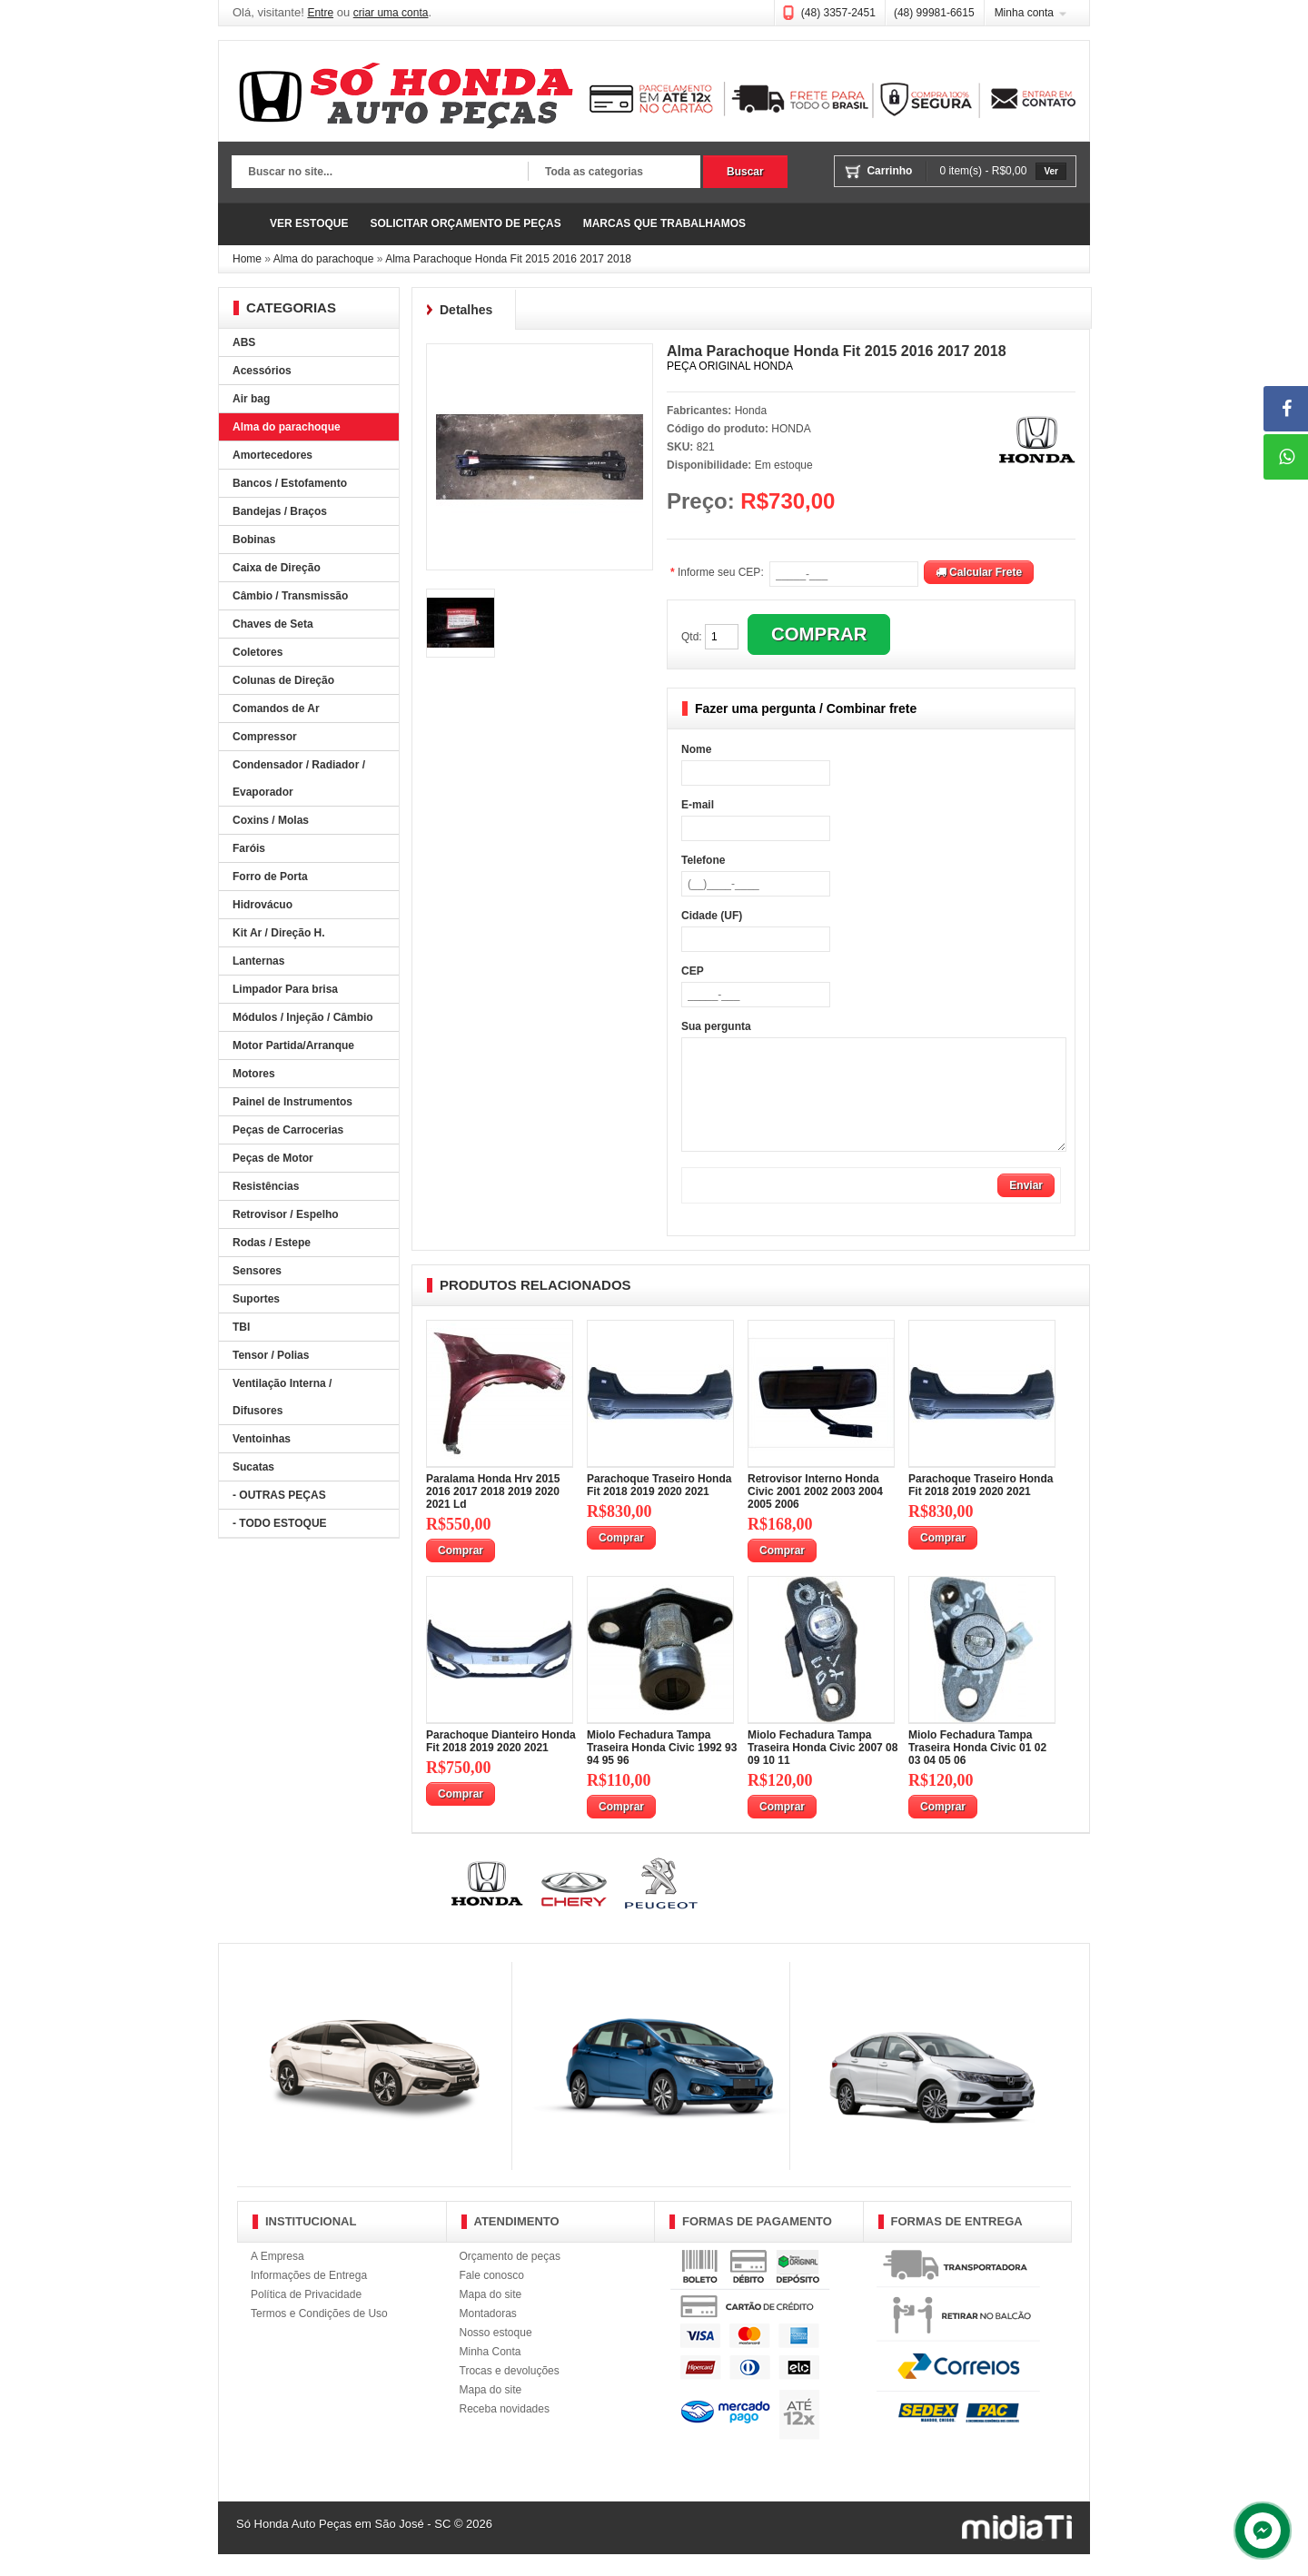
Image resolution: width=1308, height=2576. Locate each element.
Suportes (256, 1299)
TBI (241, 1327)
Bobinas (254, 539)
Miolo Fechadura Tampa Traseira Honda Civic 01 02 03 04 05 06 (977, 1769)
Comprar (460, 1572)
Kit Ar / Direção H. (279, 932)
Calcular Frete (979, 572)
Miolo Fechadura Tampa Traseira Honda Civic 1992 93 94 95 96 (662, 1769)
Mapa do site (491, 2316)
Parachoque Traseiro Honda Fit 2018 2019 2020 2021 (659, 1507)
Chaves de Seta (273, 624)
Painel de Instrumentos (292, 1101)
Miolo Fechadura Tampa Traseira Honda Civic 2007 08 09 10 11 (822, 1769)
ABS (244, 342)
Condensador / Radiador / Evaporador (299, 778)
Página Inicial (245, 224)
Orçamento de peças (510, 2278)
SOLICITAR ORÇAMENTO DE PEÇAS (465, 223)
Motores (254, 1073)
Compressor (265, 736)
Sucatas (253, 1467)
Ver (1051, 171)
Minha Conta (490, 2373)
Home (247, 259)
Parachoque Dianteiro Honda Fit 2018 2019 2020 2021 (501, 1763)
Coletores (257, 652)
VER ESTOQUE (309, 223)
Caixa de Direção (277, 567)
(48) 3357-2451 (838, 12)
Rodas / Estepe (272, 1242)
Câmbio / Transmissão (290, 596)
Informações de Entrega (309, 2297)
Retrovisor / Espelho (286, 1214)
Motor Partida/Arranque (293, 1045)
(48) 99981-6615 (934, 12)
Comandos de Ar (276, 708)
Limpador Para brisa (285, 989)
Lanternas (258, 961)
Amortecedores (272, 455)
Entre (320, 12)
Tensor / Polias (271, 1355)
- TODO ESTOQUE (280, 1523)
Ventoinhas (262, 1438)
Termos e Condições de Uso (319, 2335)
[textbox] (380, 172)
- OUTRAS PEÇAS (279, 1495)
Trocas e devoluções (510, 2392)
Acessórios (262, 370)
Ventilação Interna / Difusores (282, 1397)
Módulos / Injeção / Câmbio (303, 1017)
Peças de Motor (273, 1158)
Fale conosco (492, 2297)
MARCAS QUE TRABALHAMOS (664, 223)
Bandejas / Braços (280, 511)
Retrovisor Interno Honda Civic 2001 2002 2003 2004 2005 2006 (815, 1513)
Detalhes (466, 309)
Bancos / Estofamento (290, 483)
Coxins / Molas (271, 820)
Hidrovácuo (262, 904)
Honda (751, 410)
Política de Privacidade (306, 2316)
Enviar (1026, 1207)
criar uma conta (391, 12)
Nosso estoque (496, 2354)
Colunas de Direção (283, 680)
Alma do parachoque (323, 259)
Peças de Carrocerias (288, 1130)
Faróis (249, 848)
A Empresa (277, 2278)
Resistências (266, 1186)
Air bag (251, 398)
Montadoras (488, 2335)
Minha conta (1024, 12)
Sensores (257, 1270)
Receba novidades (505, 2430)
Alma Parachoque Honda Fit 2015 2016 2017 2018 (508, 259)
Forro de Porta (270, 876)
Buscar (745, 171)
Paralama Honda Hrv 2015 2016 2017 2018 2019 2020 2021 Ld (493, 1513)
